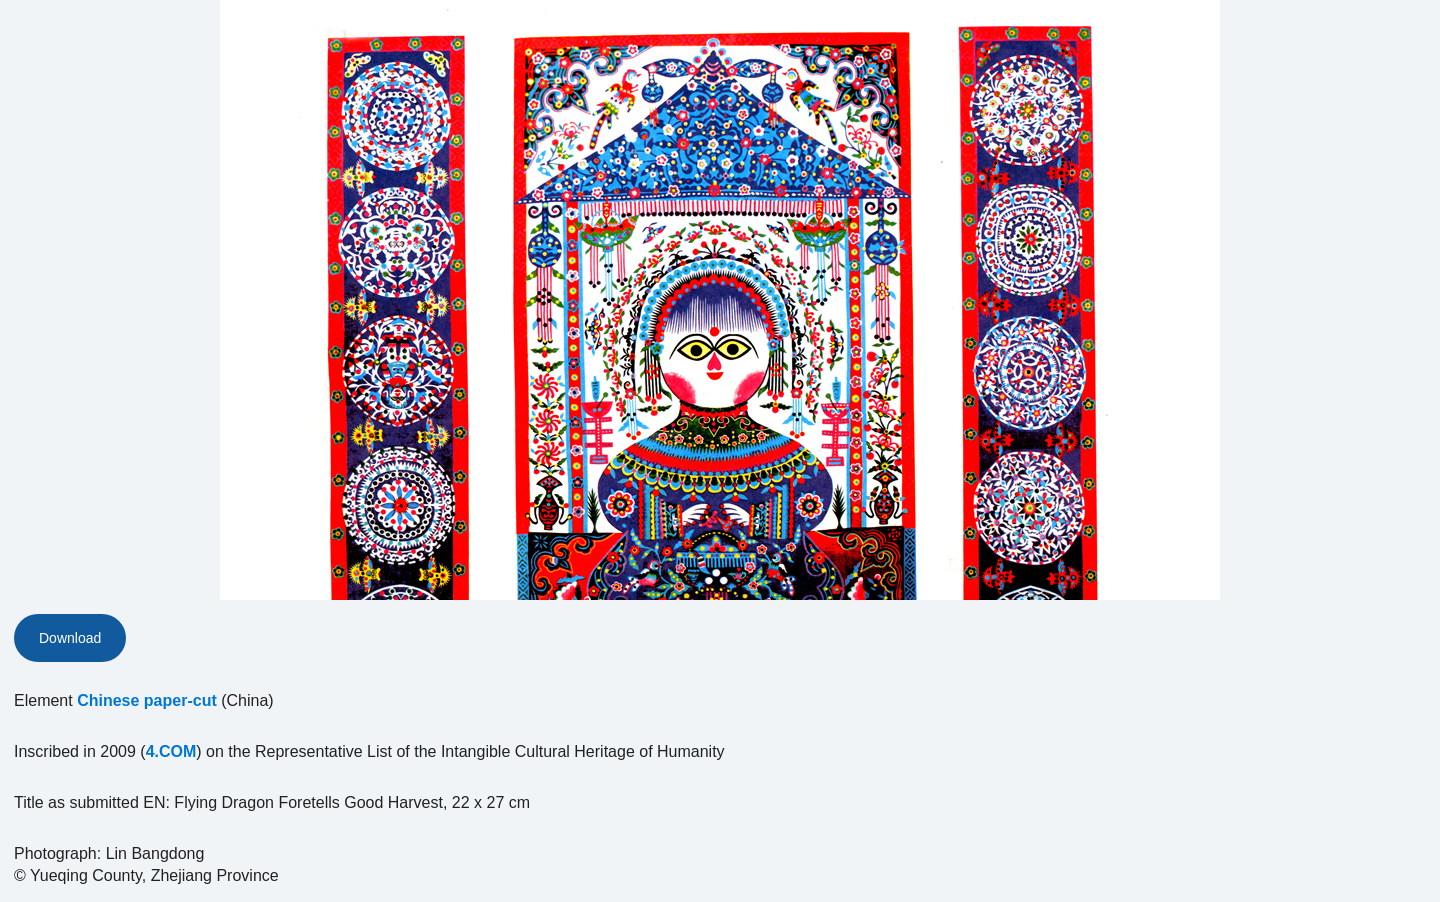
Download (70, 638)
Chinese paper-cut (147, 700)
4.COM (171, 751)
